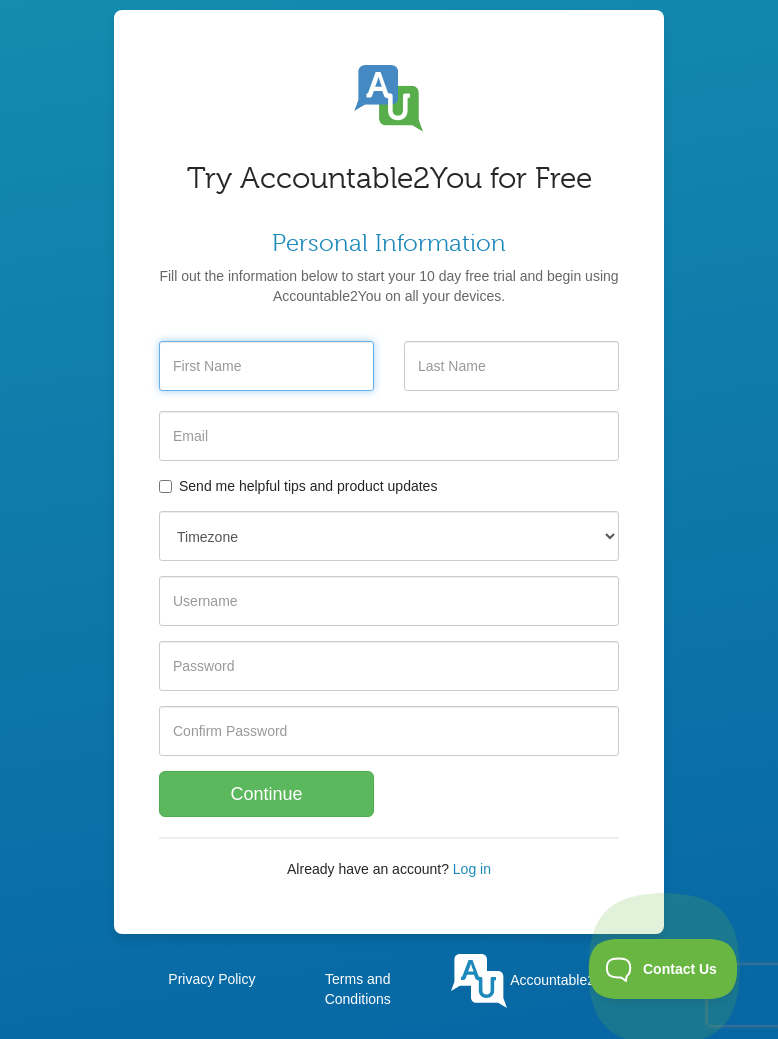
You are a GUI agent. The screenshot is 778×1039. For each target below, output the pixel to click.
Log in (472, 869)
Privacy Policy (211, 979)
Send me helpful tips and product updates (298, 486)
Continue (266, 794)
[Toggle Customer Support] (663, 969)
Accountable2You (535, 980)
